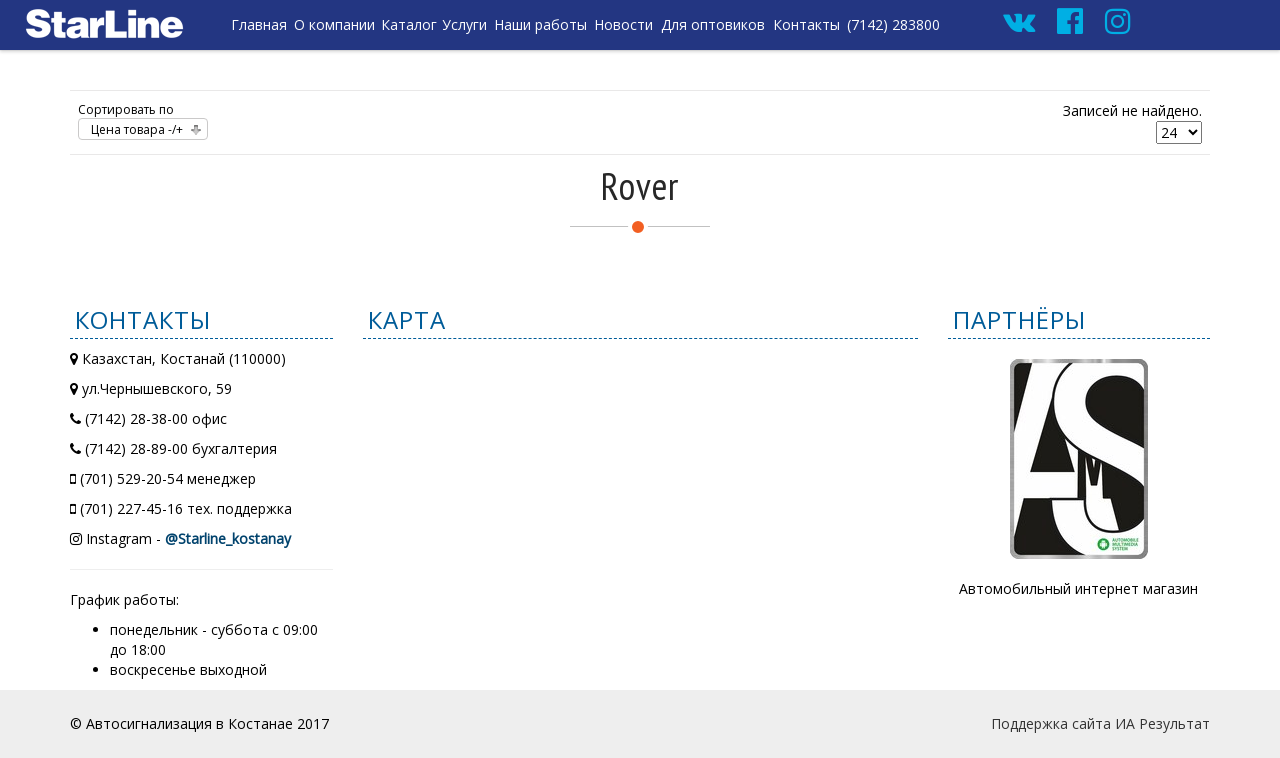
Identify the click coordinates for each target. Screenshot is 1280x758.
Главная (259, 24)
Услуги (464, 24)
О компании (334, 24)
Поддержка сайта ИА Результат (1100, 723)
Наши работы (540, 24)
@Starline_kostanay (228, 538)
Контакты (806, 24)
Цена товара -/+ (137, 129)
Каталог (409, 24)
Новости (623, 24)
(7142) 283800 (893, 24)
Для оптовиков (713, 24)
